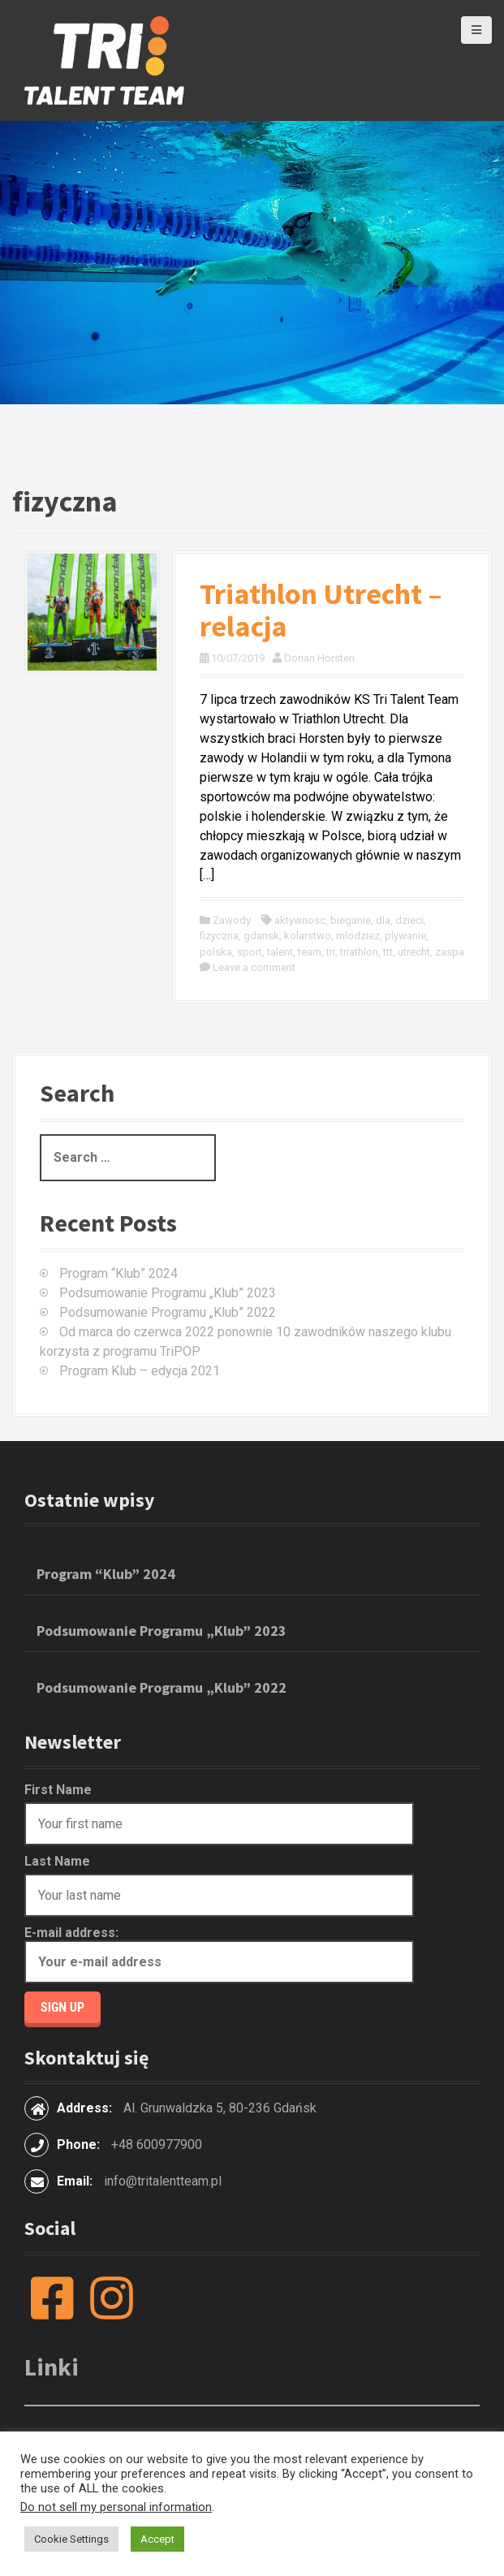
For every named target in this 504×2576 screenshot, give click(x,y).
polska (216, 952)
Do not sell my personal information (116, 2507)
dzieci (409, 920)
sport (249, 952)
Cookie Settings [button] (71, 2539)
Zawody (232, 920)
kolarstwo (307, 936)
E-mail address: (219, 1954)
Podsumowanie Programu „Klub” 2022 (167, 1312)
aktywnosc (299, 920)
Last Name (57, 1861)
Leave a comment (254, 967)
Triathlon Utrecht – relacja (321, 610)
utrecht (414, 952)
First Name (58, 1789)
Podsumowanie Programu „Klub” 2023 (167, 1293)
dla (383, 920)
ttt (388, 952)
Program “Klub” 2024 (118, 1273)
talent (280, 952)
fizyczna (219, 936)
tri (330, 952)
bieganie (350, 920)
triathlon (359, 952)
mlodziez (358, 936)
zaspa (449, 952)
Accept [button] (157, 2539)
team (309, 952)
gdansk (261, 936)
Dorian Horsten (319, 658)
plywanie (405, 936)
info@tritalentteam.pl (163, 2181)
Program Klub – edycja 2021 (139, 1371)
